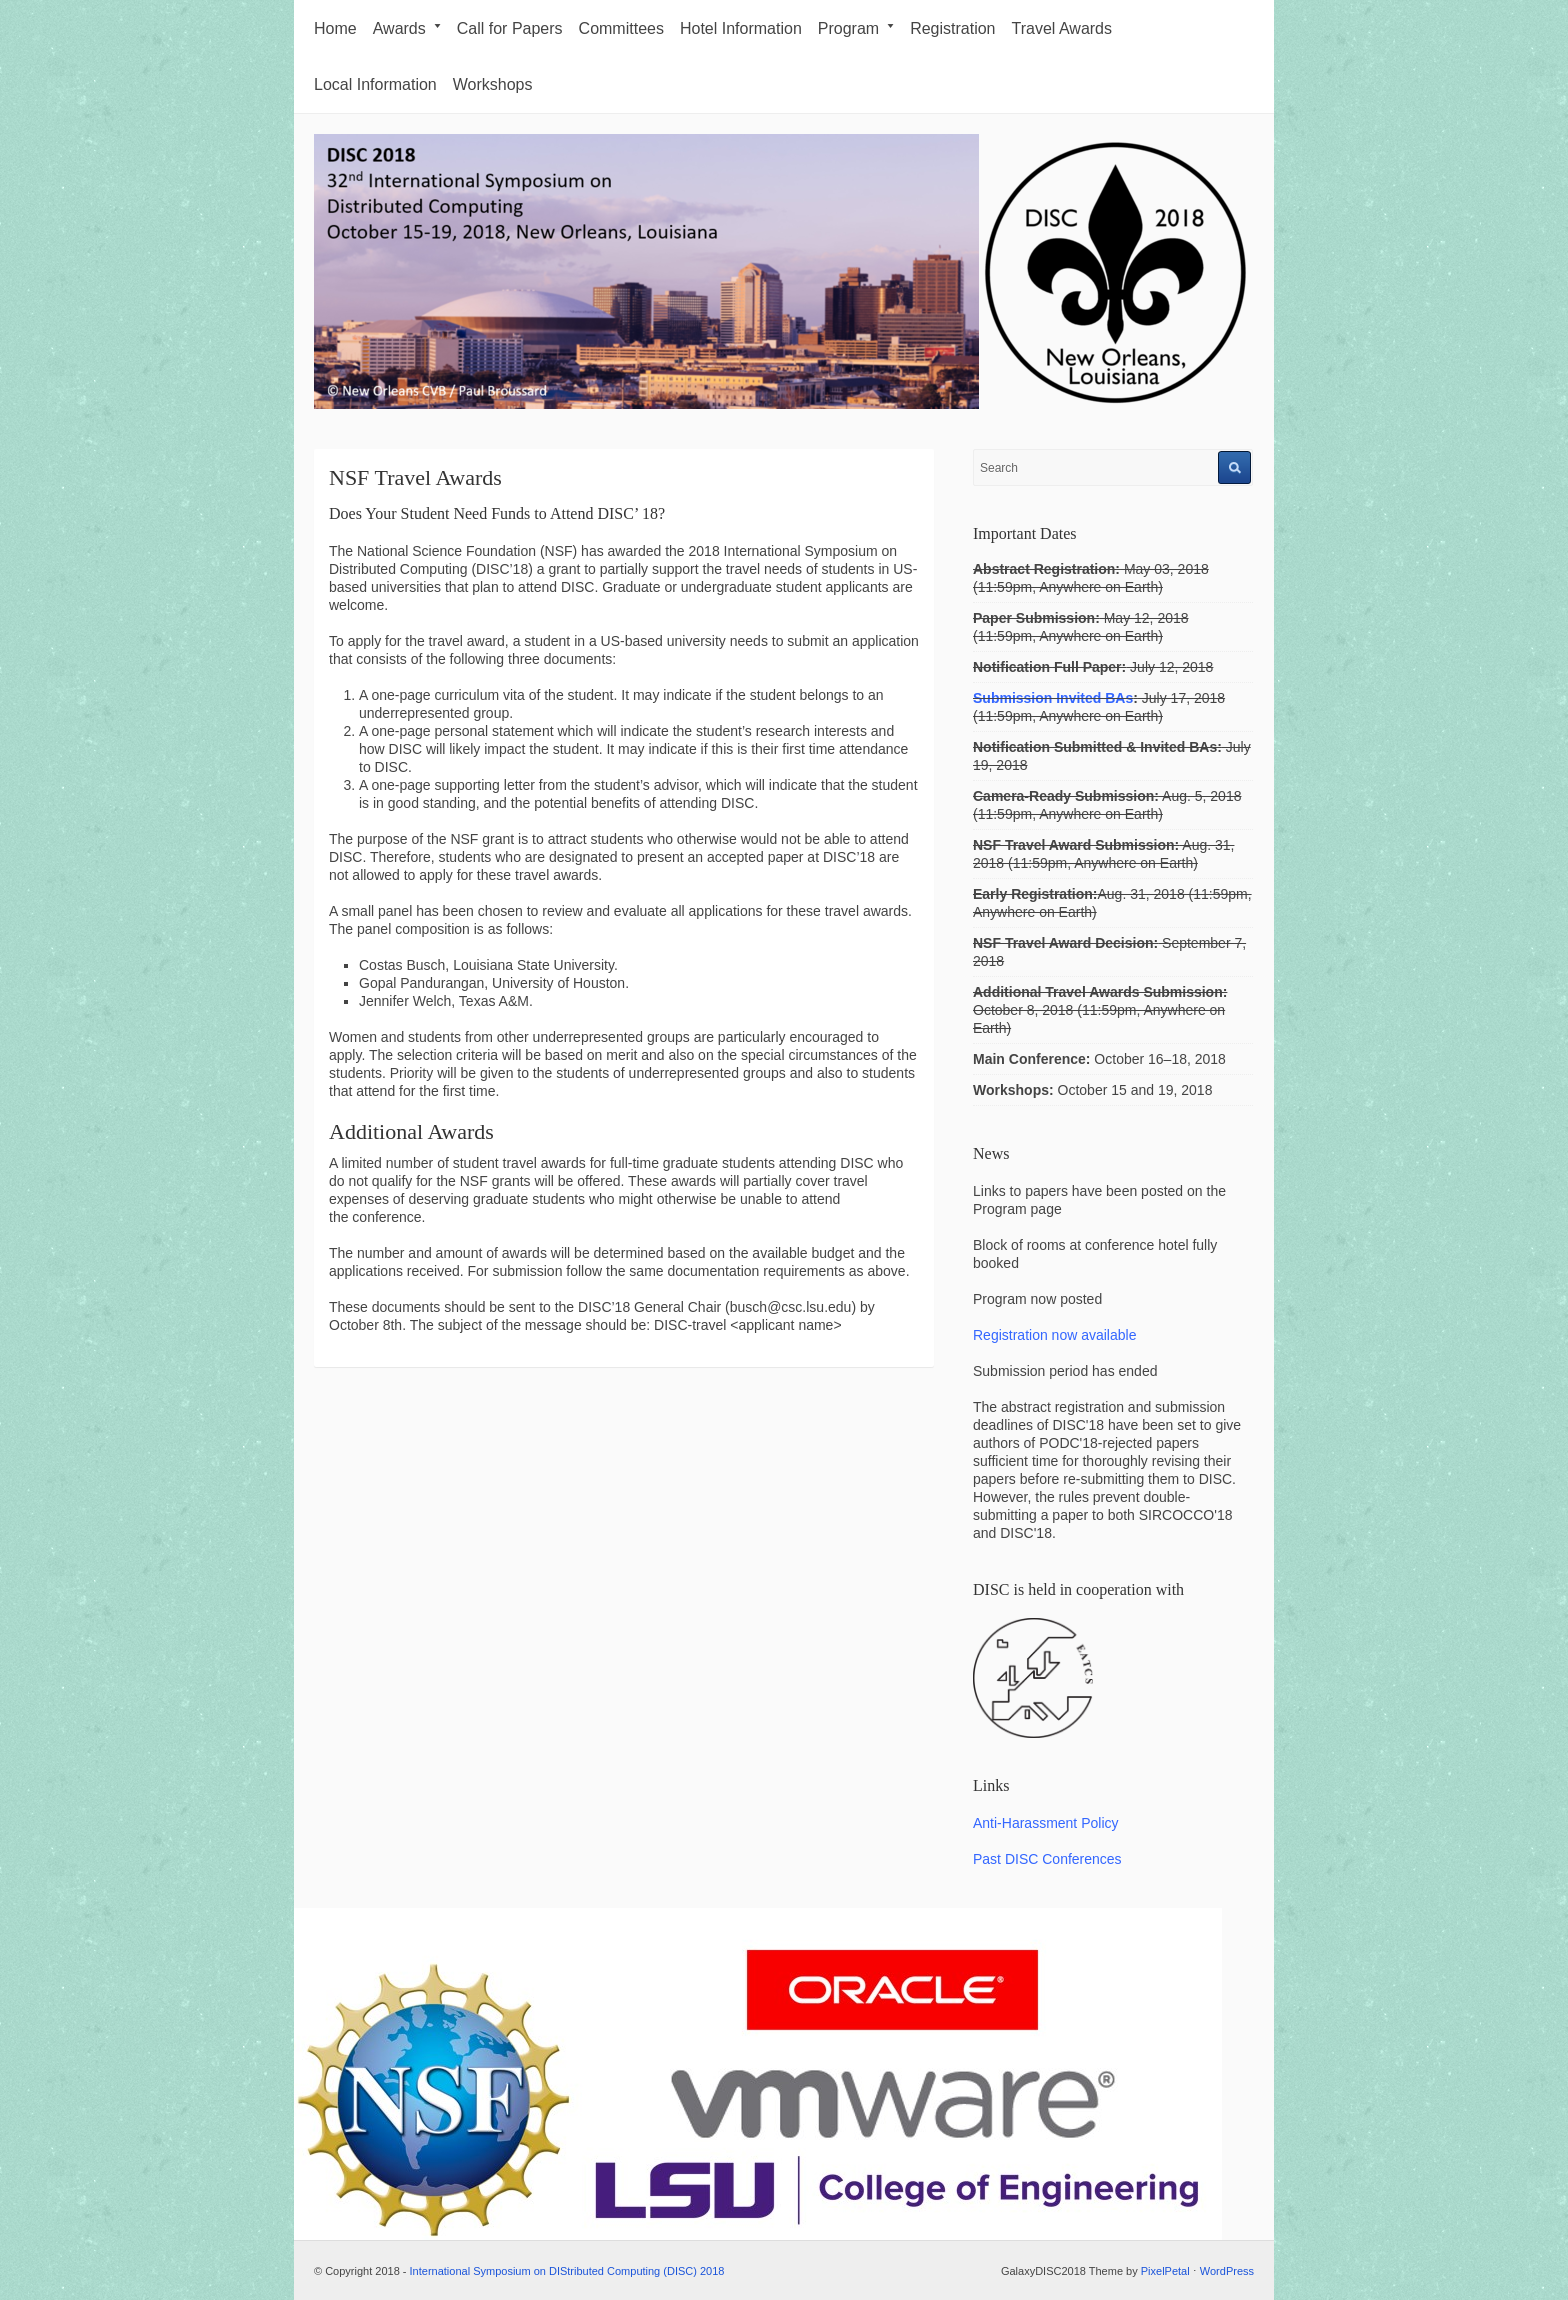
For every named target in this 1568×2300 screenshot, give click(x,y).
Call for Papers (510, 28)
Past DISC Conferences (1047, 1859)
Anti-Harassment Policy (1046, 1823)
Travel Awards (1062, 28)
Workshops (493, 84)
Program (856, 28)
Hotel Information (741, 28)
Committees (621, 28)
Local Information (375, 84)
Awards (407, 28)
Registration (952, 28)
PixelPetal (1165, 2271)
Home (335, 28)
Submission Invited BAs (1053, 698)
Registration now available (1054, 1335)
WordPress (1227, 2271)
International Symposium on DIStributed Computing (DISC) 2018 (567, 2271)
